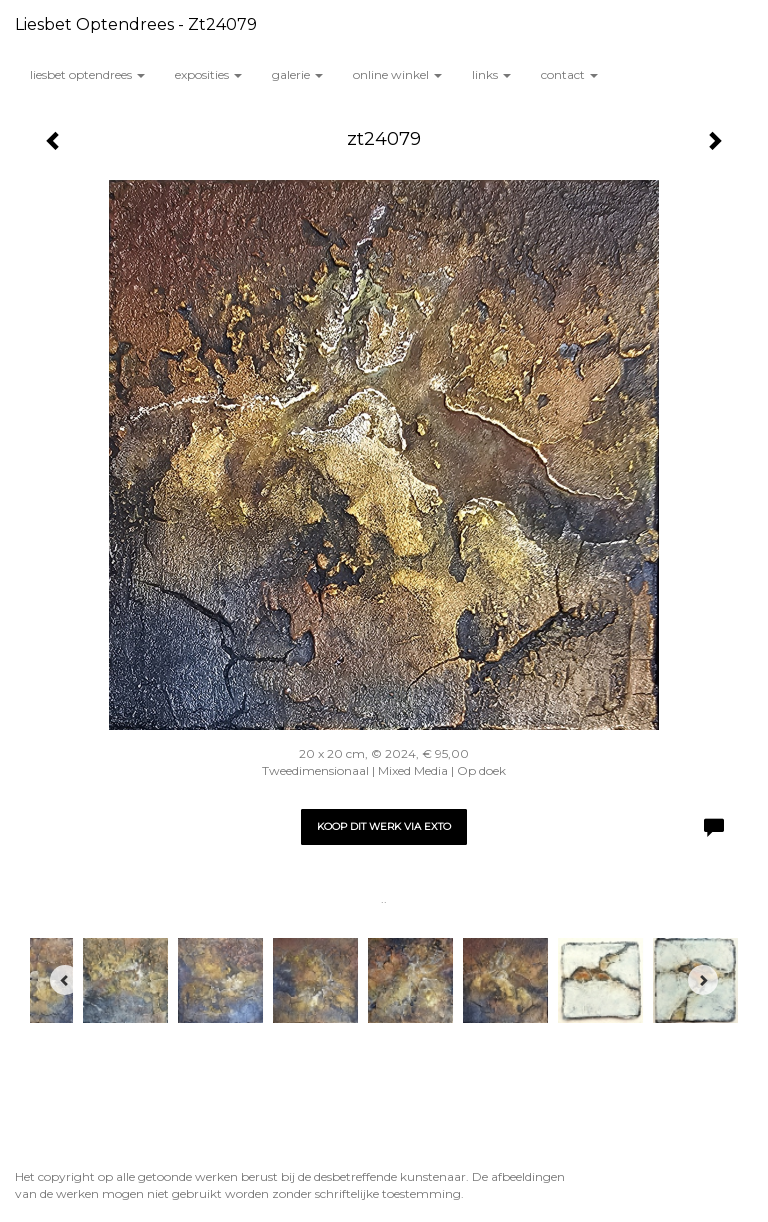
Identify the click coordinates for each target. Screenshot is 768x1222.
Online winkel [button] (397, 74)
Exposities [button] (208, 74)
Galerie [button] (297, 74)
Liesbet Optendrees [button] (87, 74)
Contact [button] (569, 74)
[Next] (703, 980)
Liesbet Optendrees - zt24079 (136, 24)
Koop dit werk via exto (384, 826)
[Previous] (65, 980)
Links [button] (491, 74)
